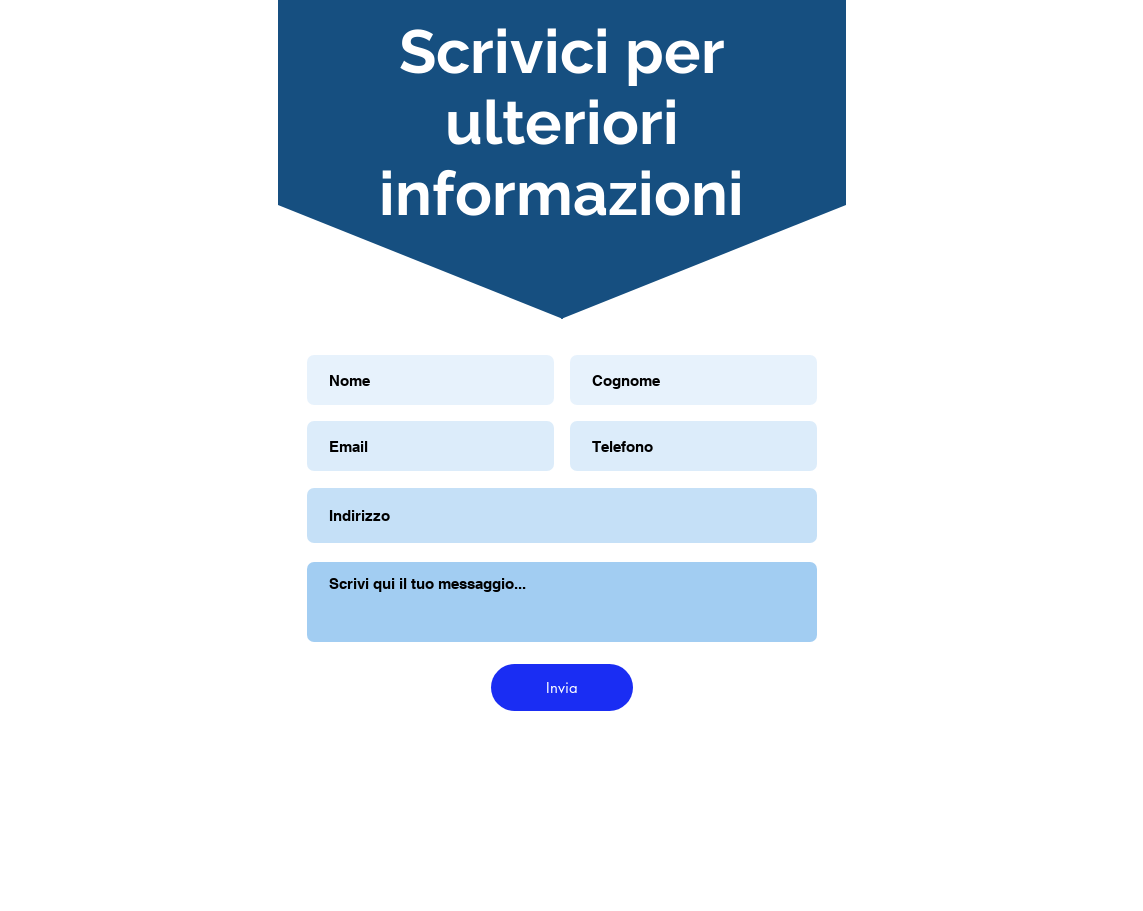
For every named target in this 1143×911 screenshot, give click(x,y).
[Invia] (562, 687)
